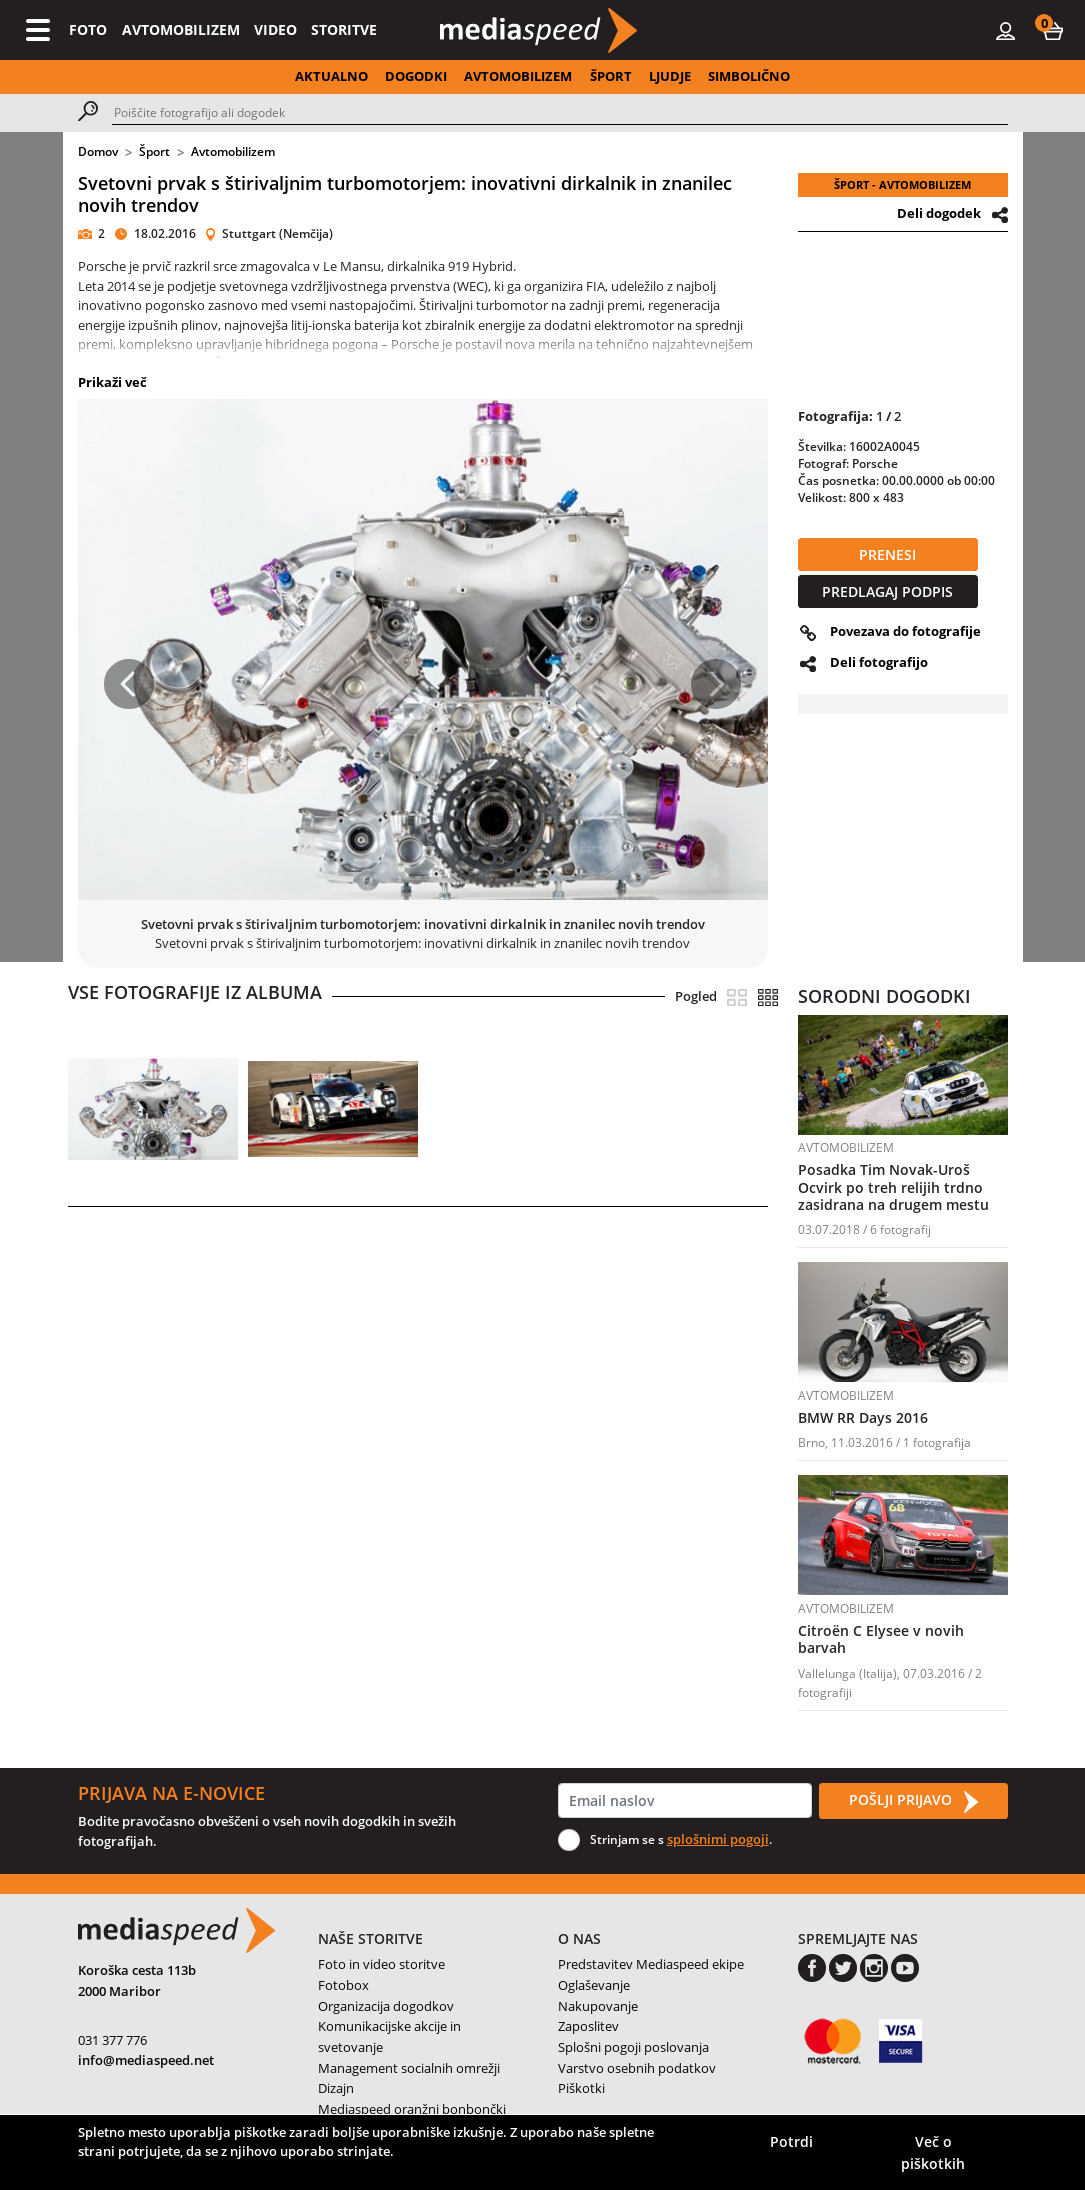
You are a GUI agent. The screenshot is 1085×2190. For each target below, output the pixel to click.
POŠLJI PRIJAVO (913, 1801)
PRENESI (887, 554)
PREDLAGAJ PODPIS (887, 591)
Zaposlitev (588, 2026)
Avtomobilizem (233, 151)
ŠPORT (611, 76)
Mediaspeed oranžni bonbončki (412, 2109)
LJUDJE (670, 76)
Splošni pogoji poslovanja (633, 2047)
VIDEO (275, 29)
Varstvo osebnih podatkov (637, 2068)
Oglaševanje (594, 1985)
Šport (154, 151)
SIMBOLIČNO (749, 76)
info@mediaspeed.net (146, 2060)
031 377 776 (112, 2040)
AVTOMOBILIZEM (181, 29)
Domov (98, 151)
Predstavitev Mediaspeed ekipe (651, 1964)
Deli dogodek (939, 213)
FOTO (88, 29)
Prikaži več (112, 382)
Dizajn (336, 2088)
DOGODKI (416, 76)
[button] (1053, 30)
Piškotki (581, 2088)
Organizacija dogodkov (386, 2006)
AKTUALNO (331, 76)
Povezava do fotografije (905, 631)
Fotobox (343, 1985)
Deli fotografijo (879, 662)
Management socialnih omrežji (409, 2068)
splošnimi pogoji (718, 1839)
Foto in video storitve (381, 1964)
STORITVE (344, 29)
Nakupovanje (598, 2006)
